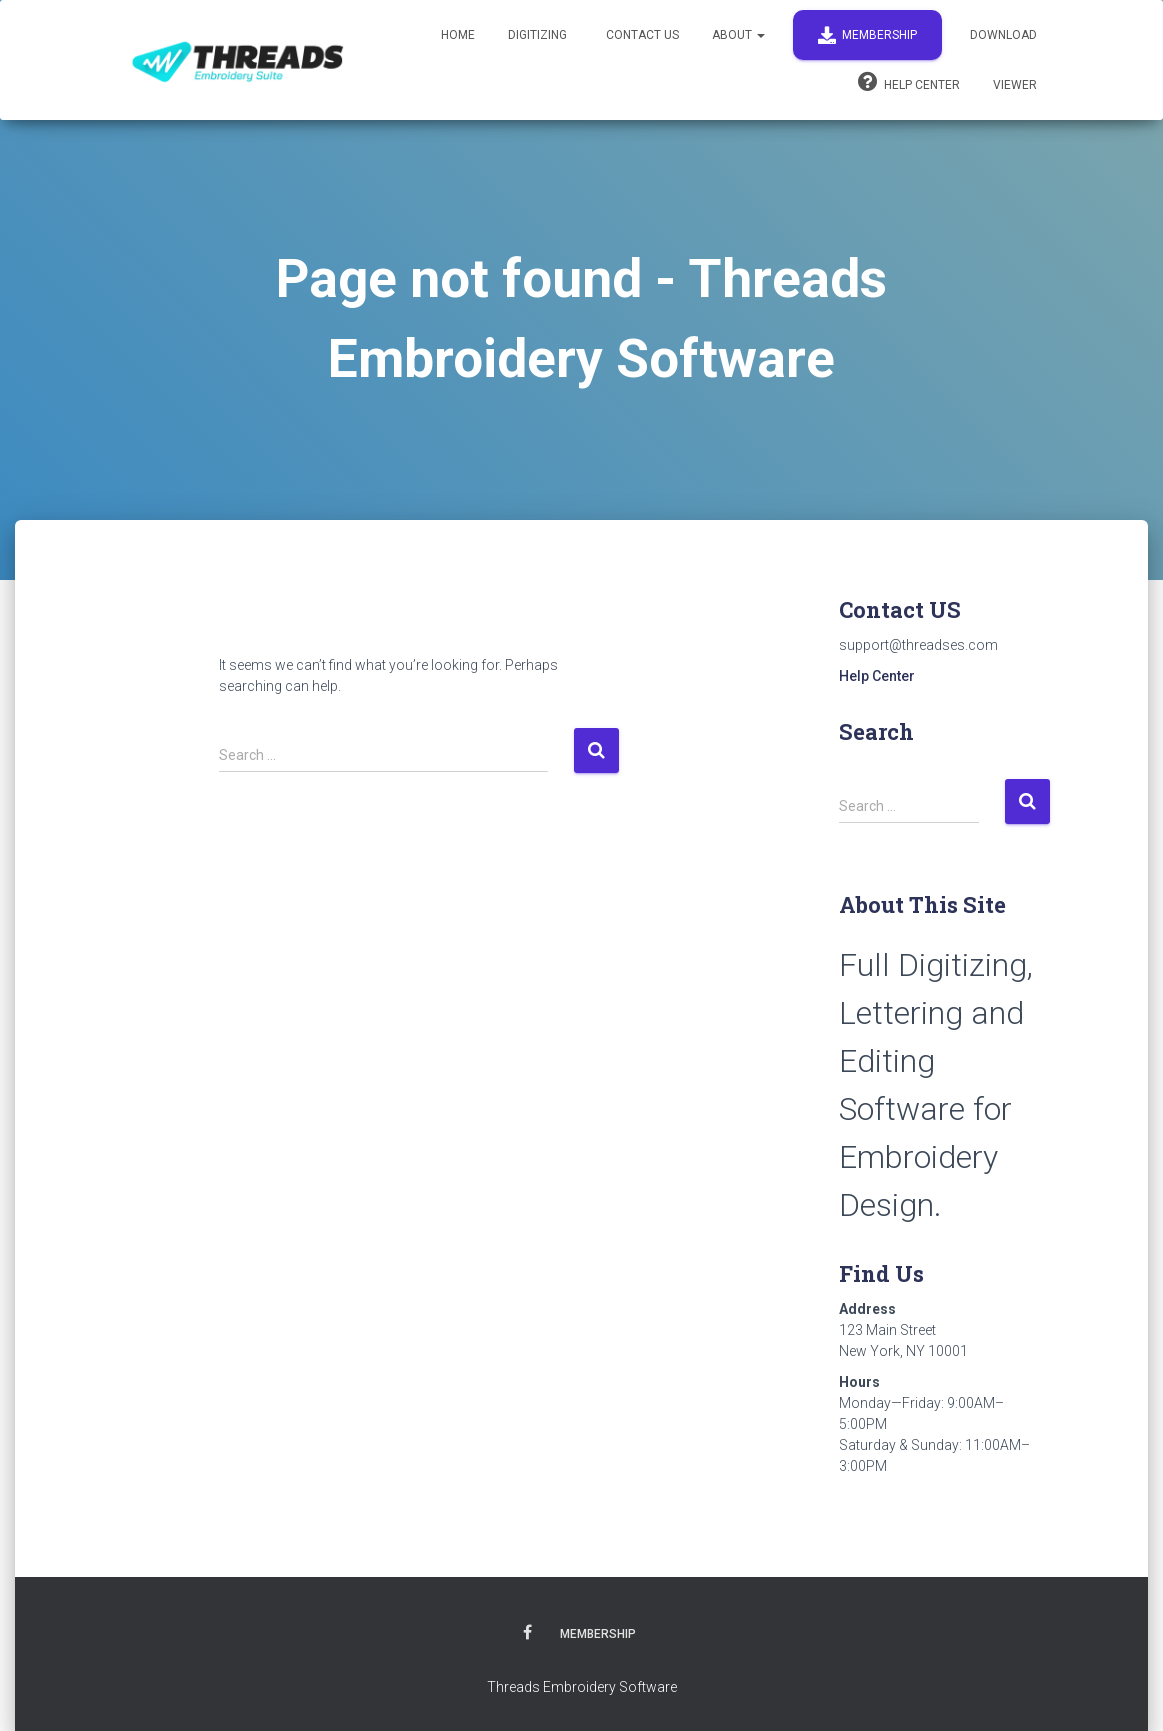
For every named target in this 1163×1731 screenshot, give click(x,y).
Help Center (909, 82)
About (738, 35)
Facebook (527, 1635)
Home (458, 35)
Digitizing (537, 35)
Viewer (1015, 85)
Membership (867, 35)
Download (1003, 35)
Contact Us (641, 35)
